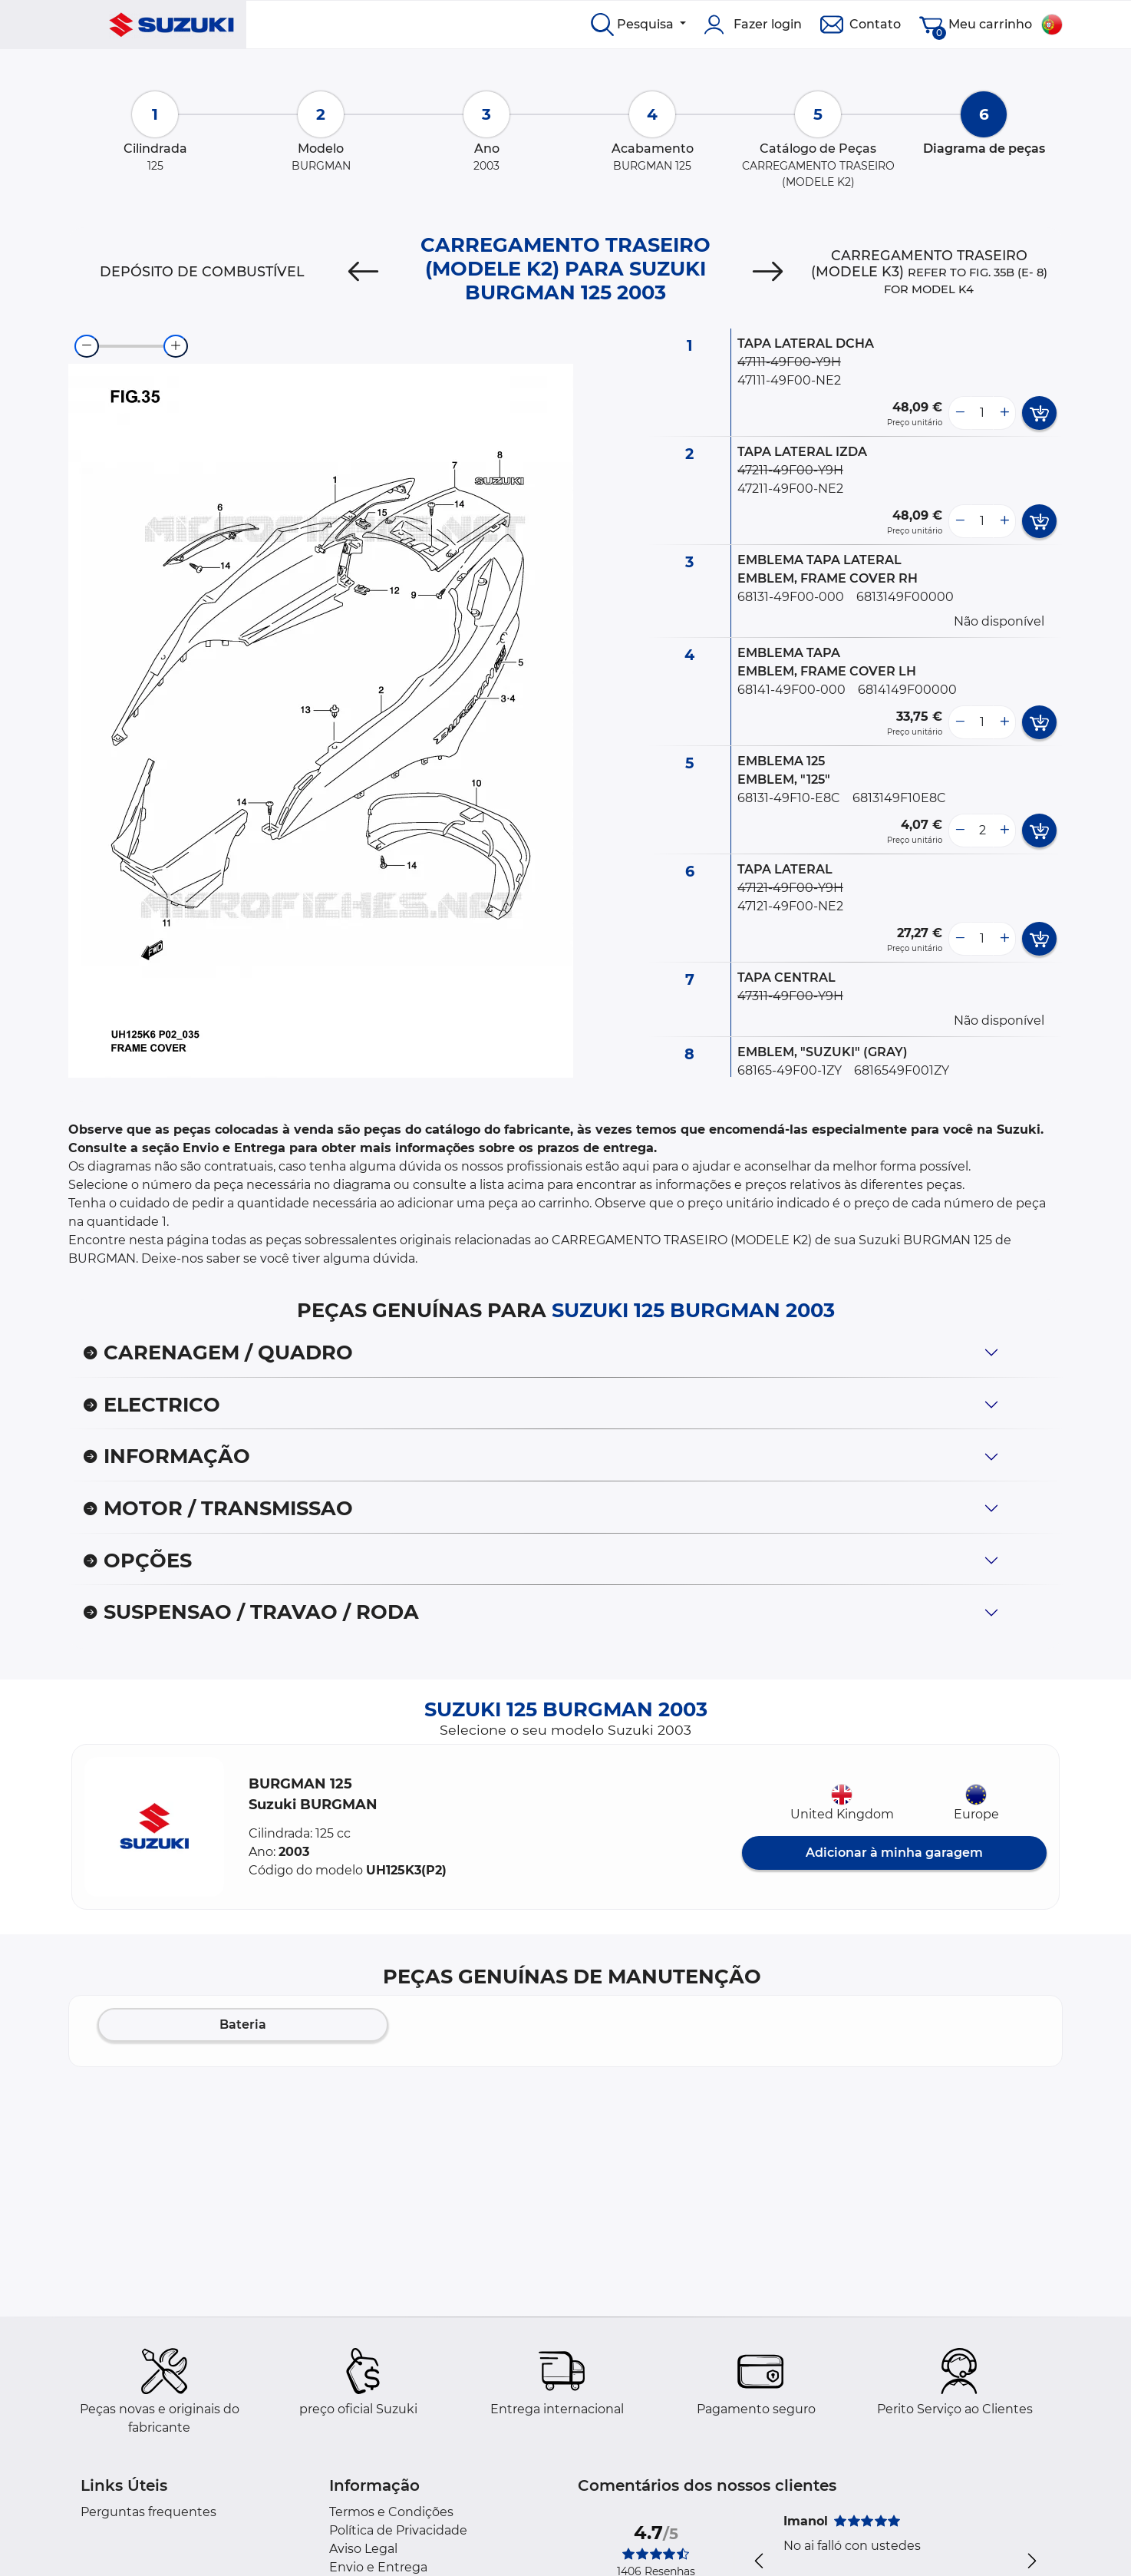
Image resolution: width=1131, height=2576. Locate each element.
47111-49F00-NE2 (789, 380)
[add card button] (1039, 413)
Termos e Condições (391, 2512)
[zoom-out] (86, 346)
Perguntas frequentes (148, 2512)
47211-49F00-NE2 (790, 488)
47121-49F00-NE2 (790, 906)
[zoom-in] (175, 346)
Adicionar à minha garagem (894, 1852)
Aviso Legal (363, 2548)
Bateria (242, 2024)
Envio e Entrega (378, 2567)
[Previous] (363, 272)
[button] (154, 1827)
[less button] (959, 413)
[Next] (767, 272)
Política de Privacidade (398, 2530)
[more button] (1004, 413)
